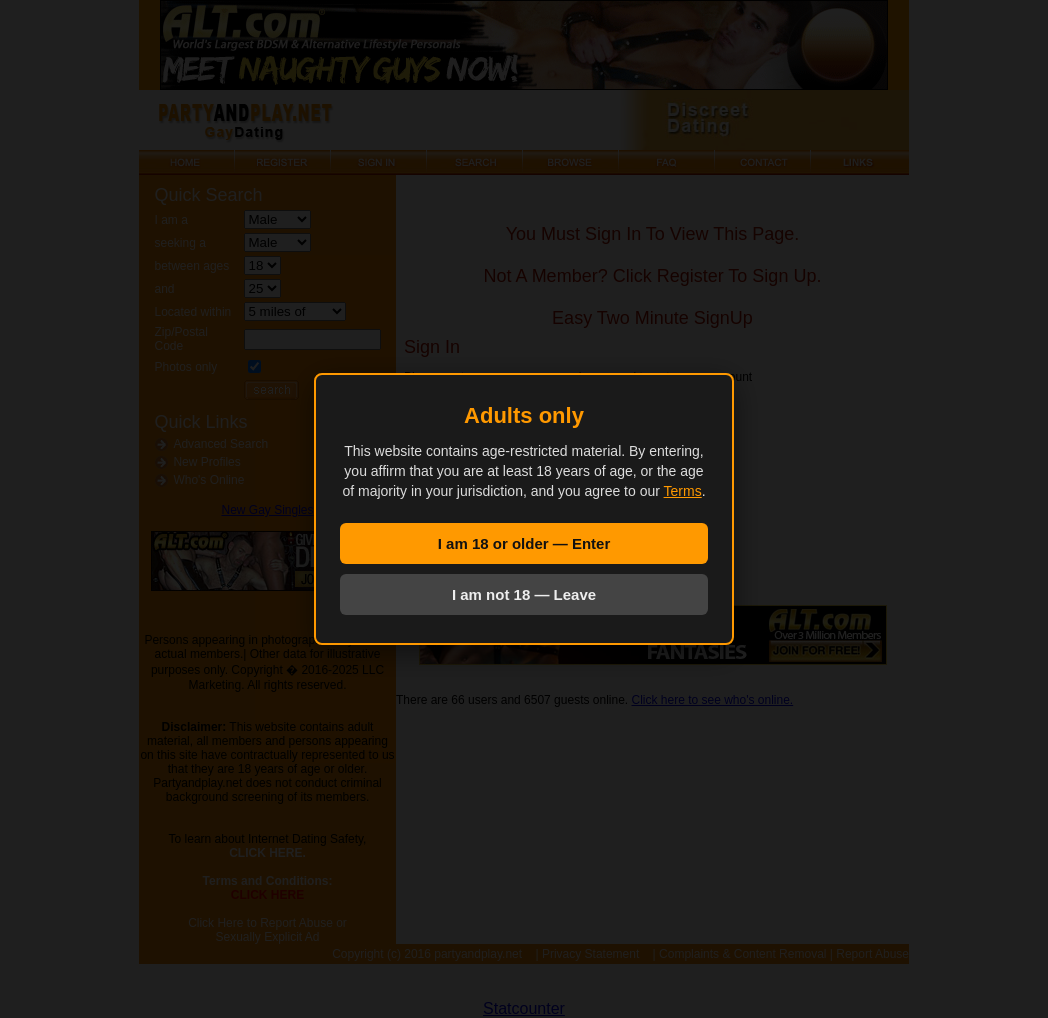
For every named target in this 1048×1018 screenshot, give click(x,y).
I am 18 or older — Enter (524, 543)
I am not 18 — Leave (524, 594)
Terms (683, 491)
